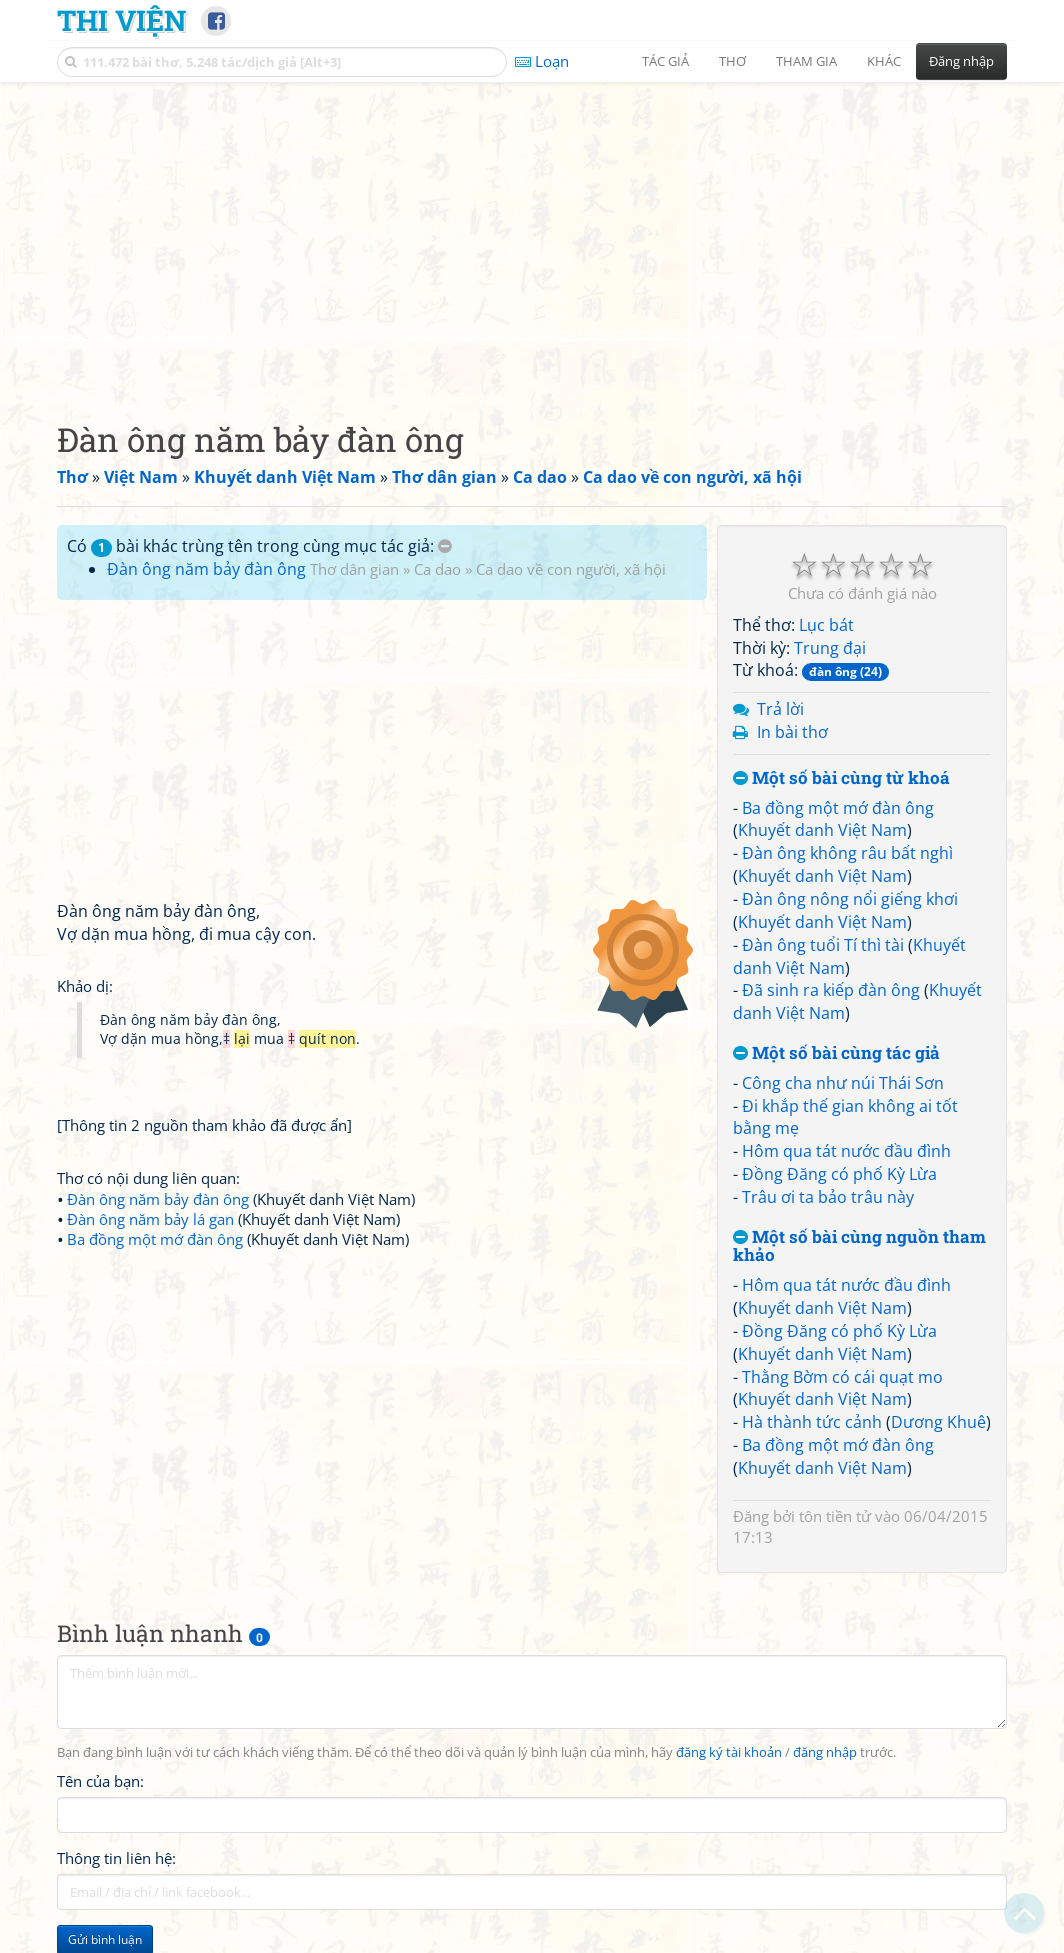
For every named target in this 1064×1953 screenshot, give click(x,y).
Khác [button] (884, 61)
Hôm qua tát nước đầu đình (846, 1151)
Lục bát (826, 625)
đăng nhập (825, 1752)
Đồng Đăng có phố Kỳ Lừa (839, 1174)
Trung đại (830, 648)
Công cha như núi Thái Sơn (843, 1083)
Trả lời (780, 709)
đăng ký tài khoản (729, 1752)
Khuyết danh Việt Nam (822, 830)
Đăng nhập (961, 61)
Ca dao (437, 569)
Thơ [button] (732, 61)
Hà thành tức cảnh (812, 1422)
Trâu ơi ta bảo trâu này (828, 1197)
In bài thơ (792, 732)
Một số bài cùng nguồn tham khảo (859, 1246)
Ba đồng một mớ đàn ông (838, 808)
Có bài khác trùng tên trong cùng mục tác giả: (259, 546)
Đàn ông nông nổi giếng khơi (850, 899)
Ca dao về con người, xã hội (571, 569)
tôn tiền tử (835, 1516)
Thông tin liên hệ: (116, 1858)
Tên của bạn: (100, 1781)
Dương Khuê (938, 1422)
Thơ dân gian (354, 569)
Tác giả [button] (665, 61)
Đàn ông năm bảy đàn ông (206, 569)
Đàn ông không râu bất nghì (847, 853)
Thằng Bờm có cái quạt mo (842, 1377)
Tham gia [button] (806, 61)
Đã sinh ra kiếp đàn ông (831, 990)
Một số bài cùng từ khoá (841, 778)
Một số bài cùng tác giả (836, 1053)
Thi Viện (121, 20)
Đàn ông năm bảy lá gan (150, 1219)
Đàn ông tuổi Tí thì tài (823, 945)
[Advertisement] (532, 235)
